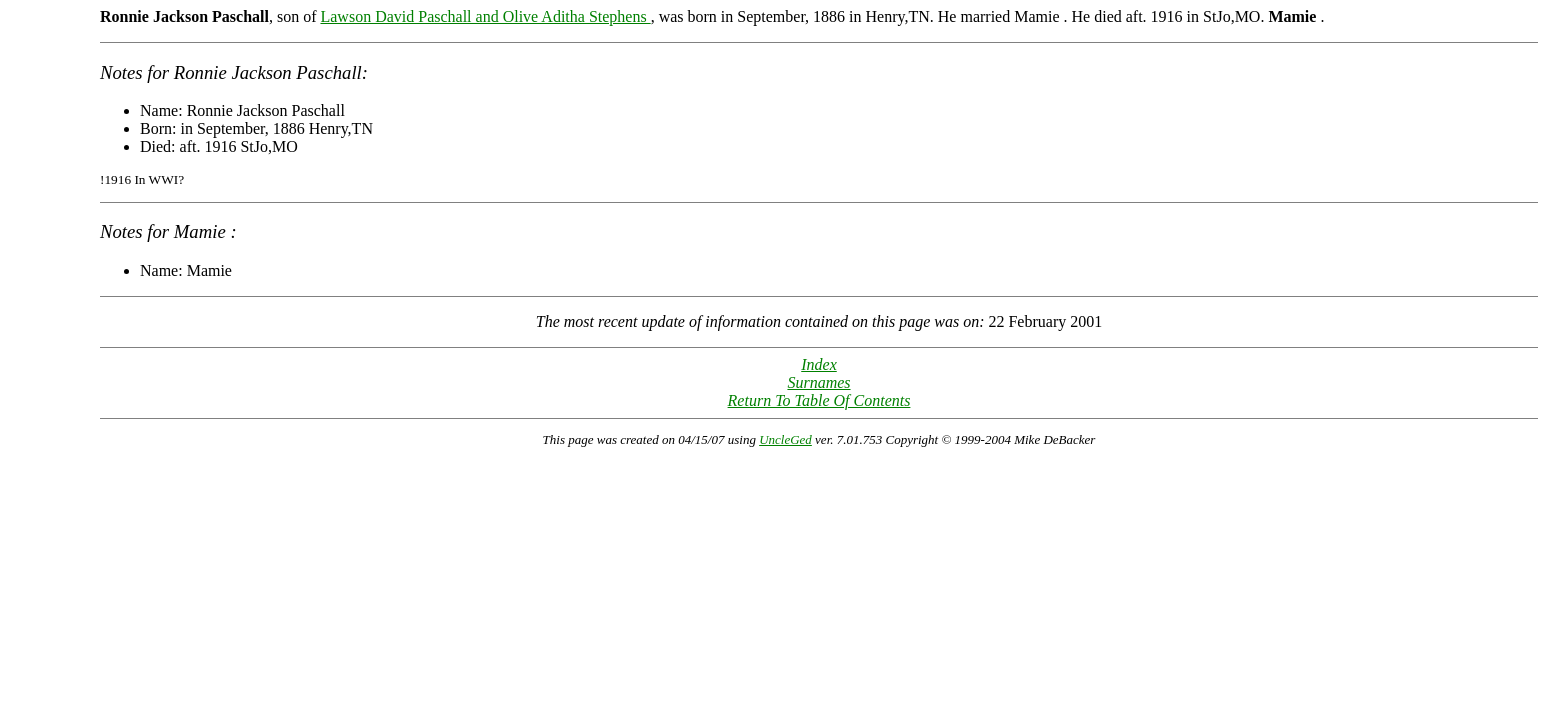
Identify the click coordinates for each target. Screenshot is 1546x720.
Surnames (818, 382)
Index (819, 364)
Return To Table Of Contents (819, 400)
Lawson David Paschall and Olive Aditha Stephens (485, 16)
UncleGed (785, 439)
